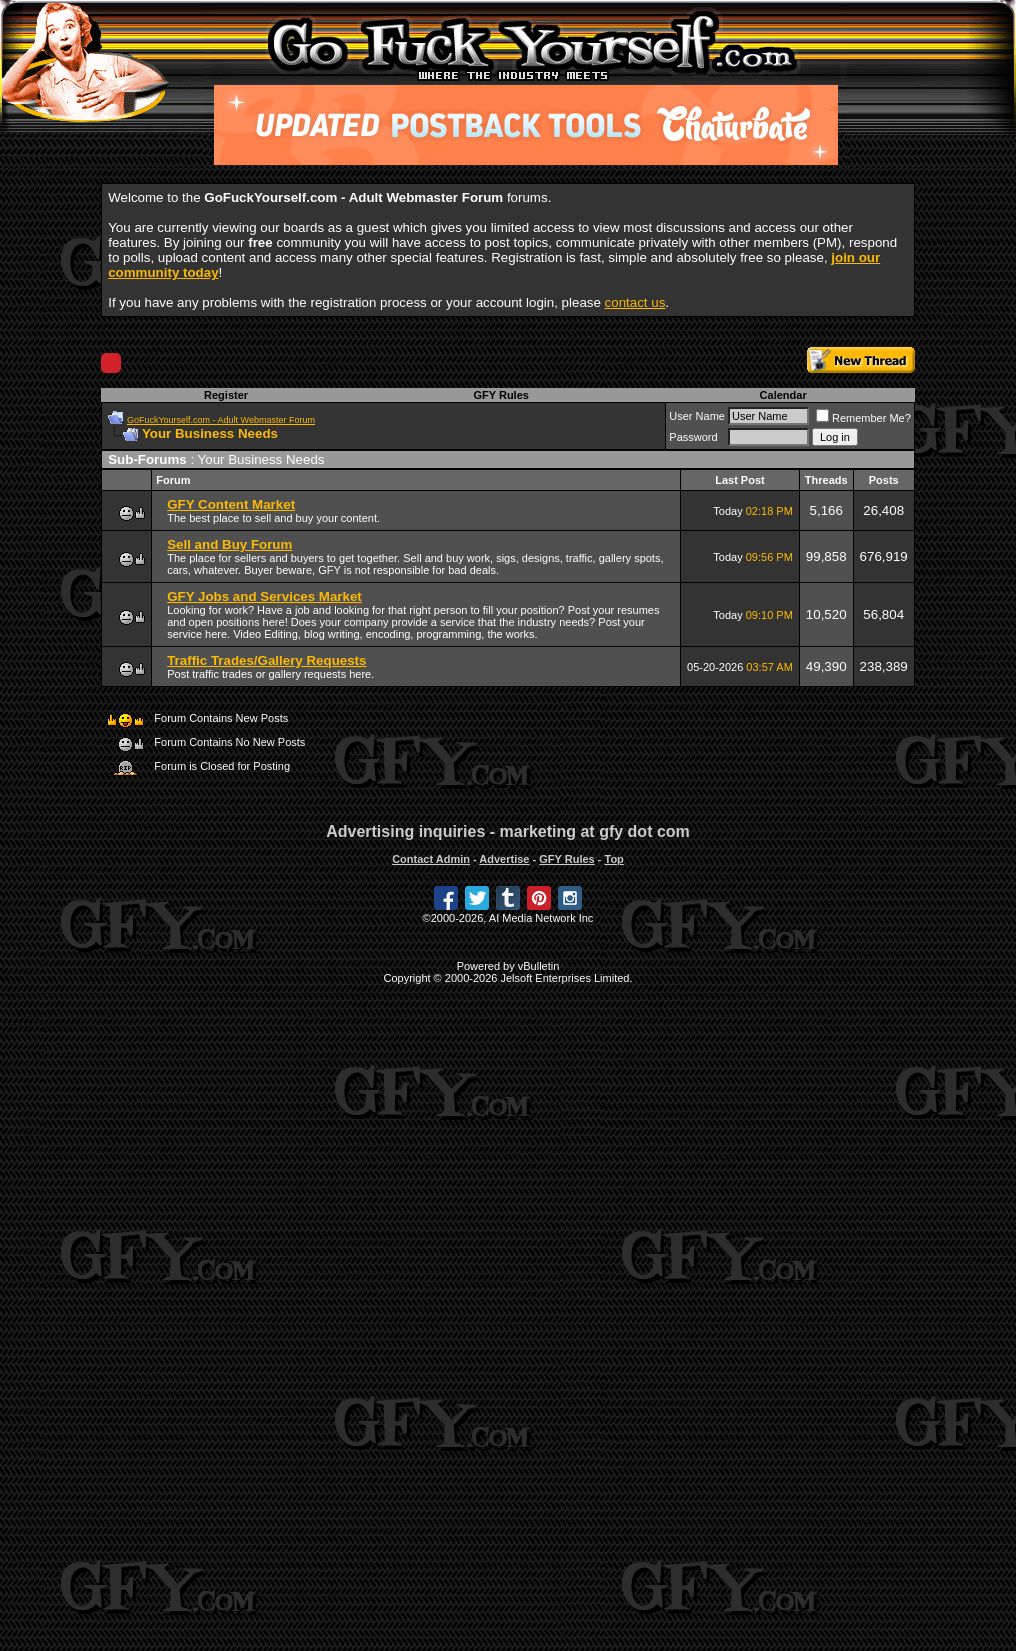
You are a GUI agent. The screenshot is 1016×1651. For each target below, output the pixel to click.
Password (693, 437)
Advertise (504, 859)
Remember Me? (863, 418)
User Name (697, 416)
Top (613, 859)
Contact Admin (431, 859)
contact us (635, 302)
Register (226, 395)
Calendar (783, 395)
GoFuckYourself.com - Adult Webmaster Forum (221, 420)
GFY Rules (500, 395)
